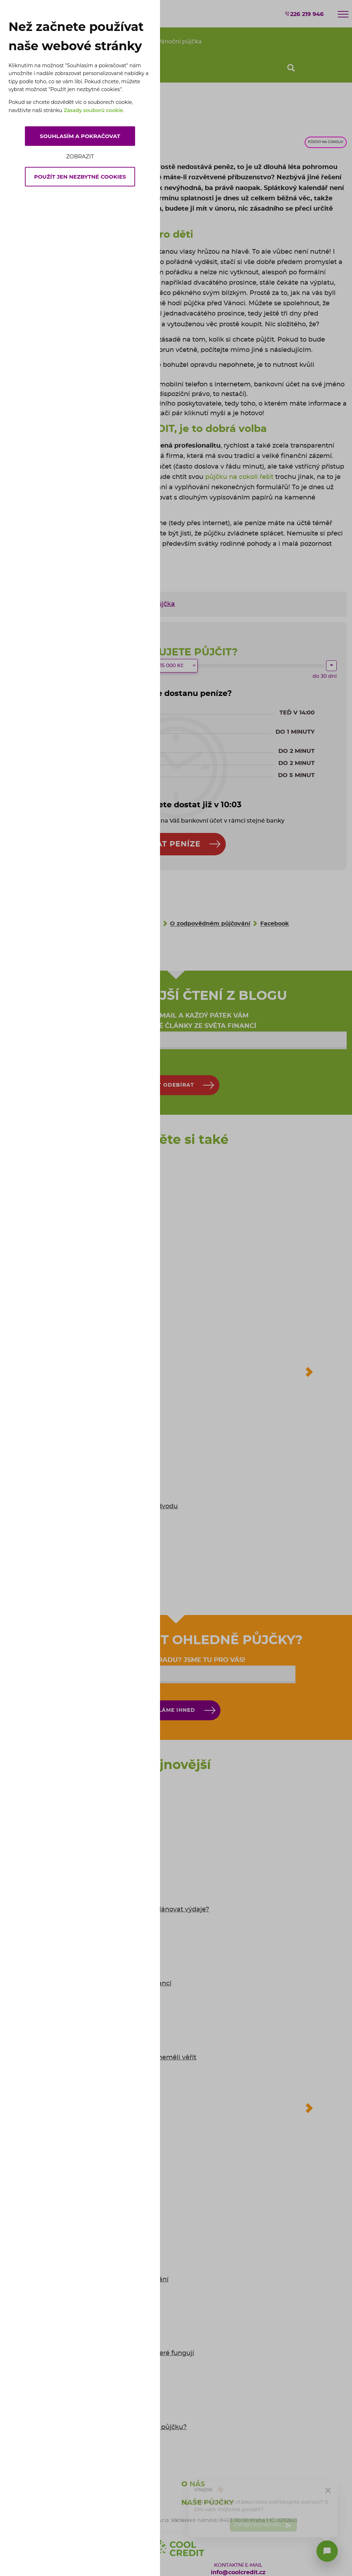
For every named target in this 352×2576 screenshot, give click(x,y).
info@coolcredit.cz (238, 2572)
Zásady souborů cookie (93, 110)
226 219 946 (304, 14)
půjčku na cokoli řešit (239, 477)
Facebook (274, 924)
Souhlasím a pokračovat (80, 136)
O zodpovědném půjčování (210, 924)
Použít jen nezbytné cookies (80, 176)
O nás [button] (193, 2484)
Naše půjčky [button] (207, 2502)
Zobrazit (80, 156)
